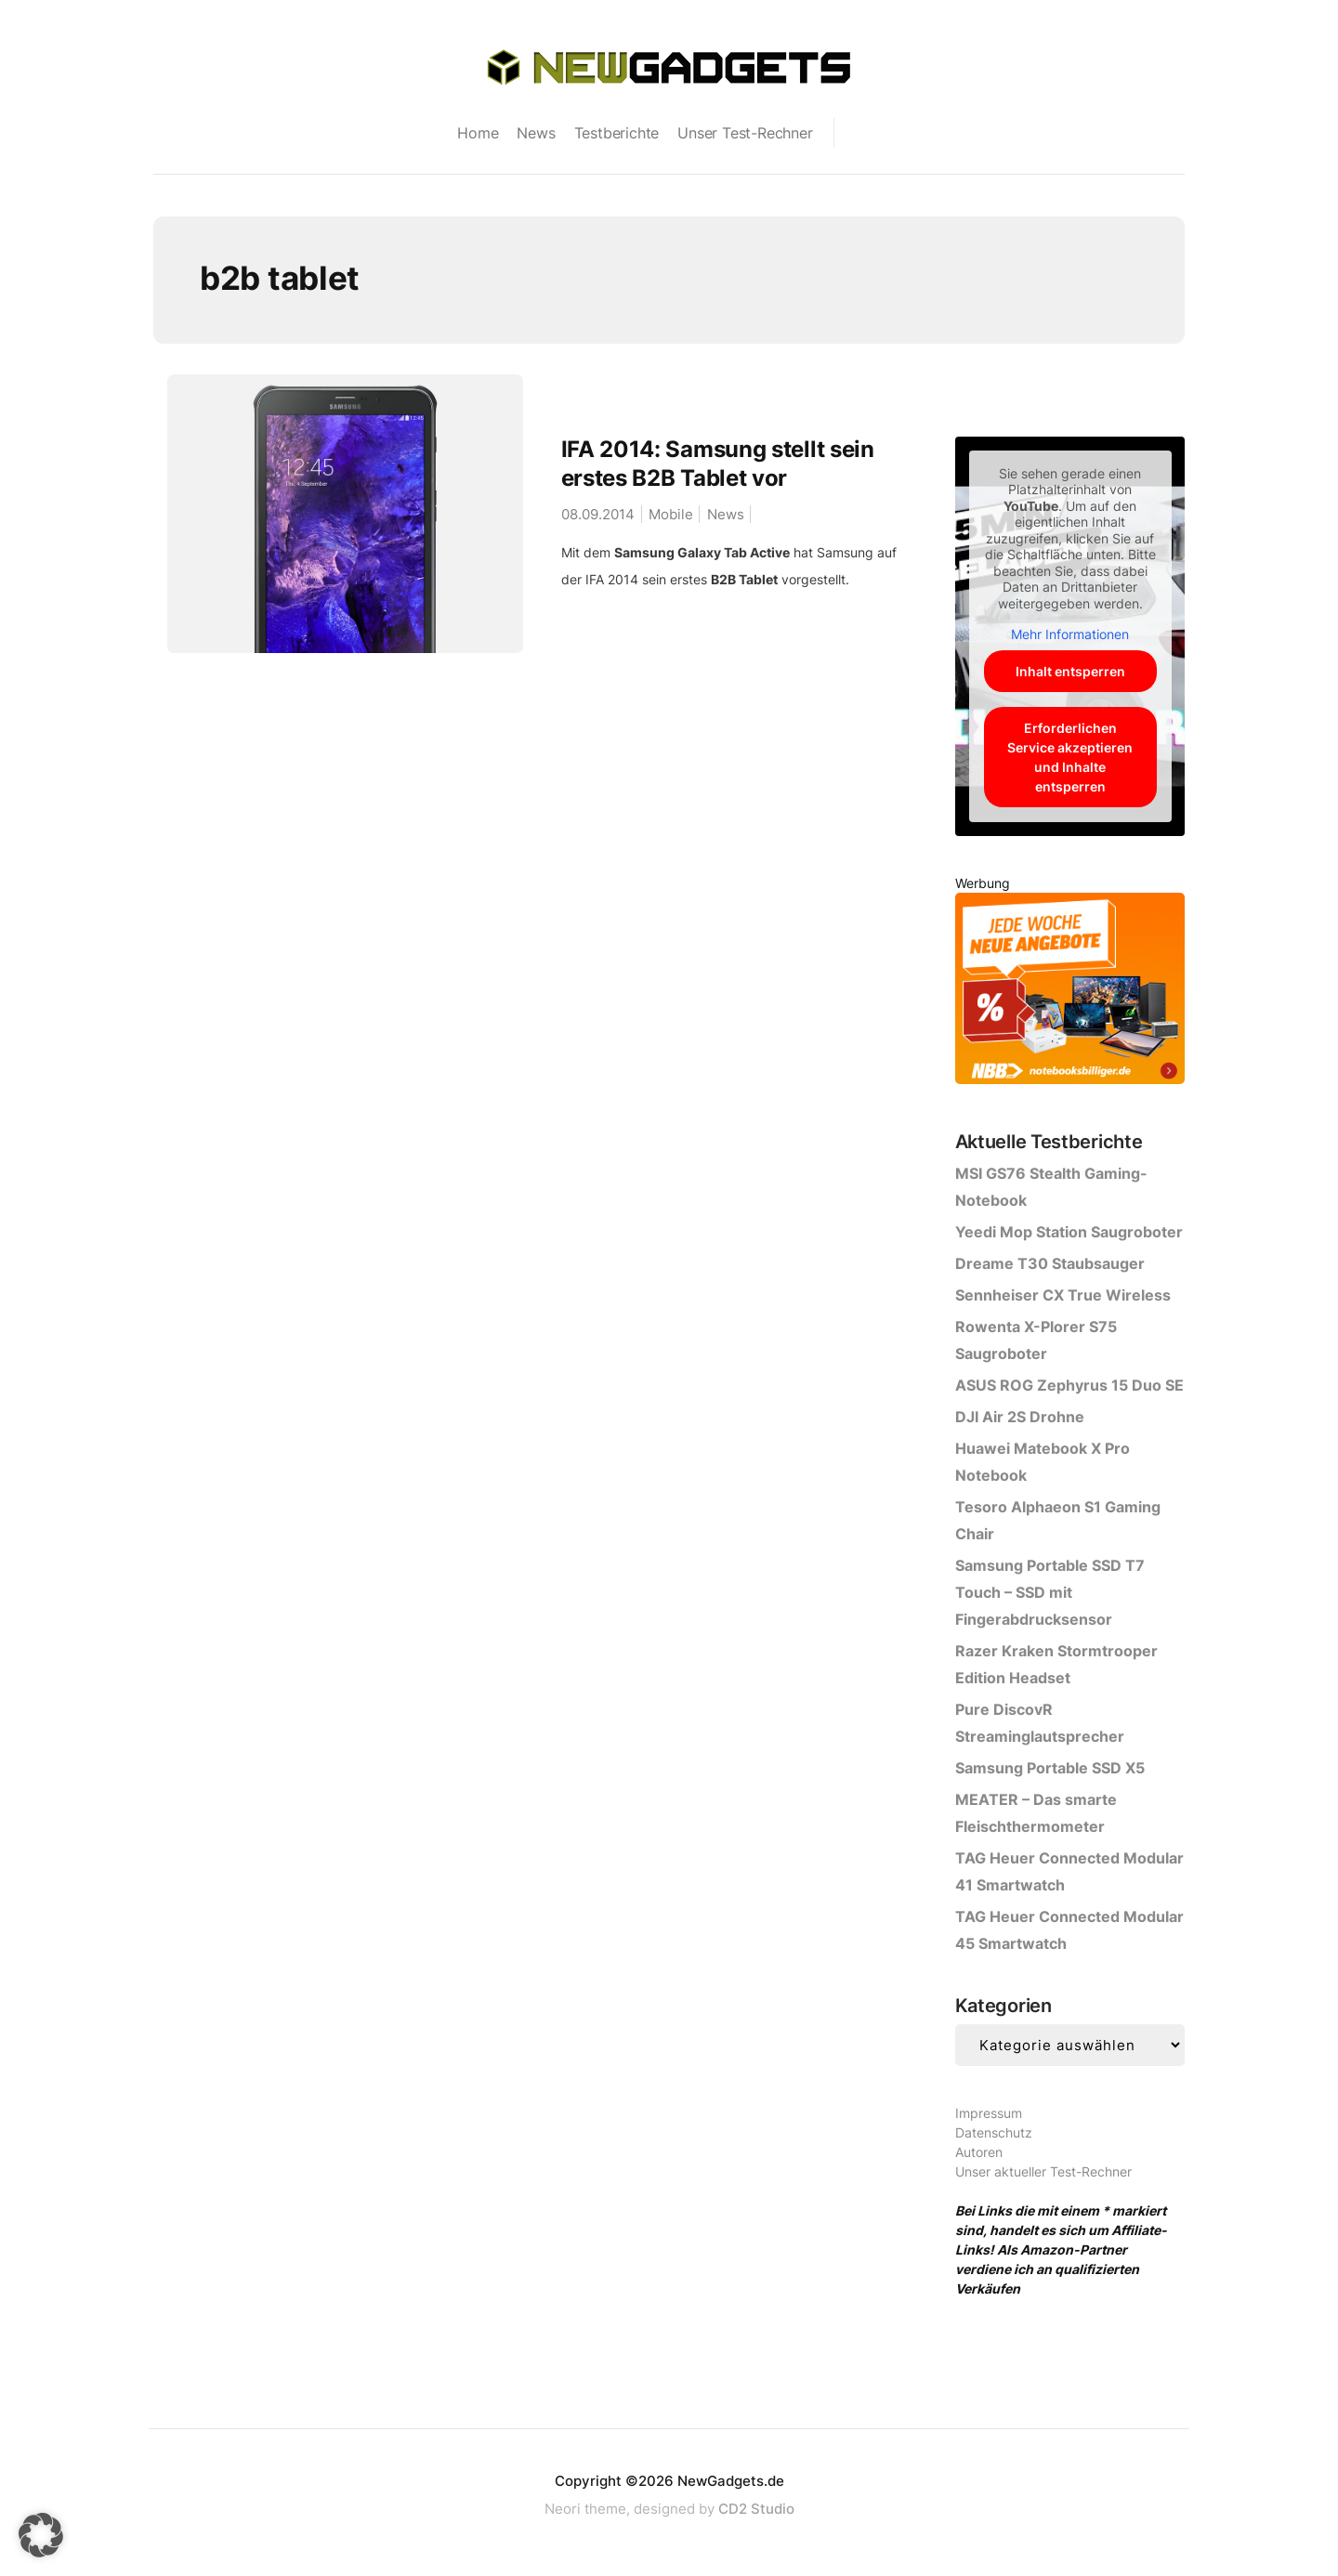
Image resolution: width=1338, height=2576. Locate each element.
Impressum (988, 2113)
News (536, 133)
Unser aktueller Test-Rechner (1043, 2171)
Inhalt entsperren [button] (1069, 671)
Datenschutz (993, 2132)
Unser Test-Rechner (744, 133)
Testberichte (617, 133)
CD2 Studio (756, 2508)
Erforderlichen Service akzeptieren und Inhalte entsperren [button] (1070, 757)
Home (477, 133)
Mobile (671, 514)
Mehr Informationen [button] (1070, 634)
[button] (41, 2535)
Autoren (979, 2152)
